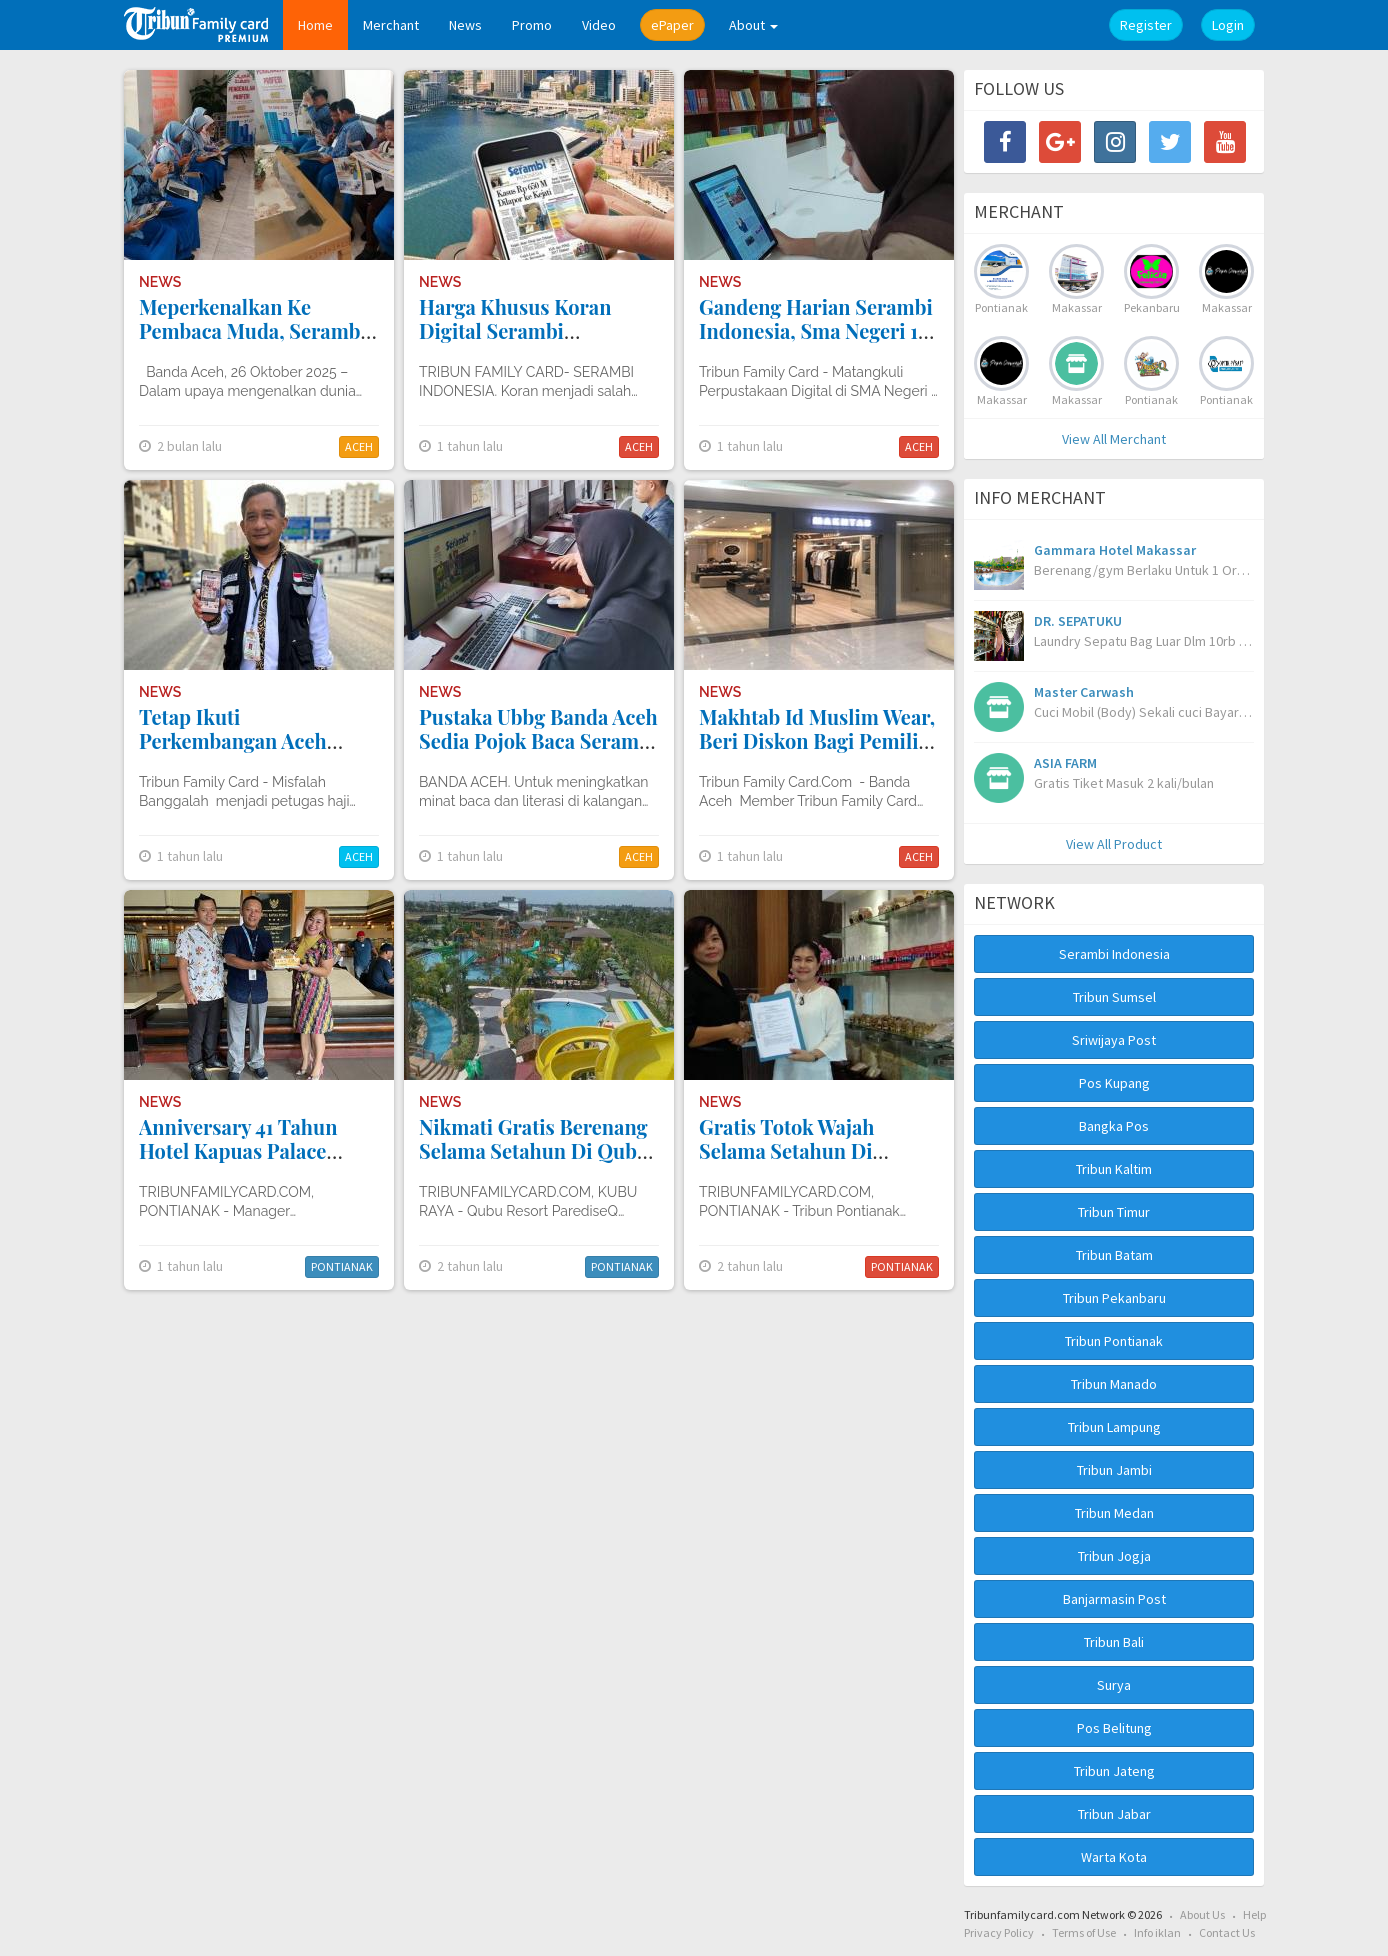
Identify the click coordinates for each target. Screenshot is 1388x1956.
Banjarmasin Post (1114, 1599)
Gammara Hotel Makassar (1115, 550)
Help (1254, 1914)
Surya (1114, 1685)
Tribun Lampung (1114, 1427)
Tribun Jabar (1114, 1814)
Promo (532, 25)
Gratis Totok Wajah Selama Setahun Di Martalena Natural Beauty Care (817, 1162)
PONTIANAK (342, 1266)
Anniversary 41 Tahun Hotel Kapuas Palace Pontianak (238, 1150)
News (465, 25)
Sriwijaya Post (1114, 1040)
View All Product (1114, 844)
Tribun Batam (1114, 1255)
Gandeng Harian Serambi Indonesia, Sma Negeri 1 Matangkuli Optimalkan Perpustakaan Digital (816, 342)
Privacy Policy (999, 1932)
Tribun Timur (1114, 1212)
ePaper (672, 25)
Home (315, 25)
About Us (1202, 1914)
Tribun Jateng (1114, 1771)
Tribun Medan (1114, 1513)
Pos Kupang (1114, 1083)
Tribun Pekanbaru (1114, 1298)
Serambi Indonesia (1114, 954)
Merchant (391, 25)
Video (599, 25)
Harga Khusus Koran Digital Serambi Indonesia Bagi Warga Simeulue (519, 342)
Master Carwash (1084, 692)
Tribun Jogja (1114, 1556)
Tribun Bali (1114, 1642)
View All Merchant (1114, 439)
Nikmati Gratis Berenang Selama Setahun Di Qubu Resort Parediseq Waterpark (534, 1162)
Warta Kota (1114, 1857)
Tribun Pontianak (1114, 1341)
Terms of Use (1084, 1932)
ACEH (359, 446)
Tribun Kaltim (1114, 1169)
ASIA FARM (1065, 763)
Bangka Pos (1114, 1126)
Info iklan (1157, 1932)
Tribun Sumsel (1114, 997)
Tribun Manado (1114, 1384)
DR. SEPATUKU (1078, 621)
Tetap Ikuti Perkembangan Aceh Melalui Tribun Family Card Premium (242, 752)
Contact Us (1227, 1932)
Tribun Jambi (1114, 1470)
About (753, 25)
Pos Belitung (1114, 1728)
